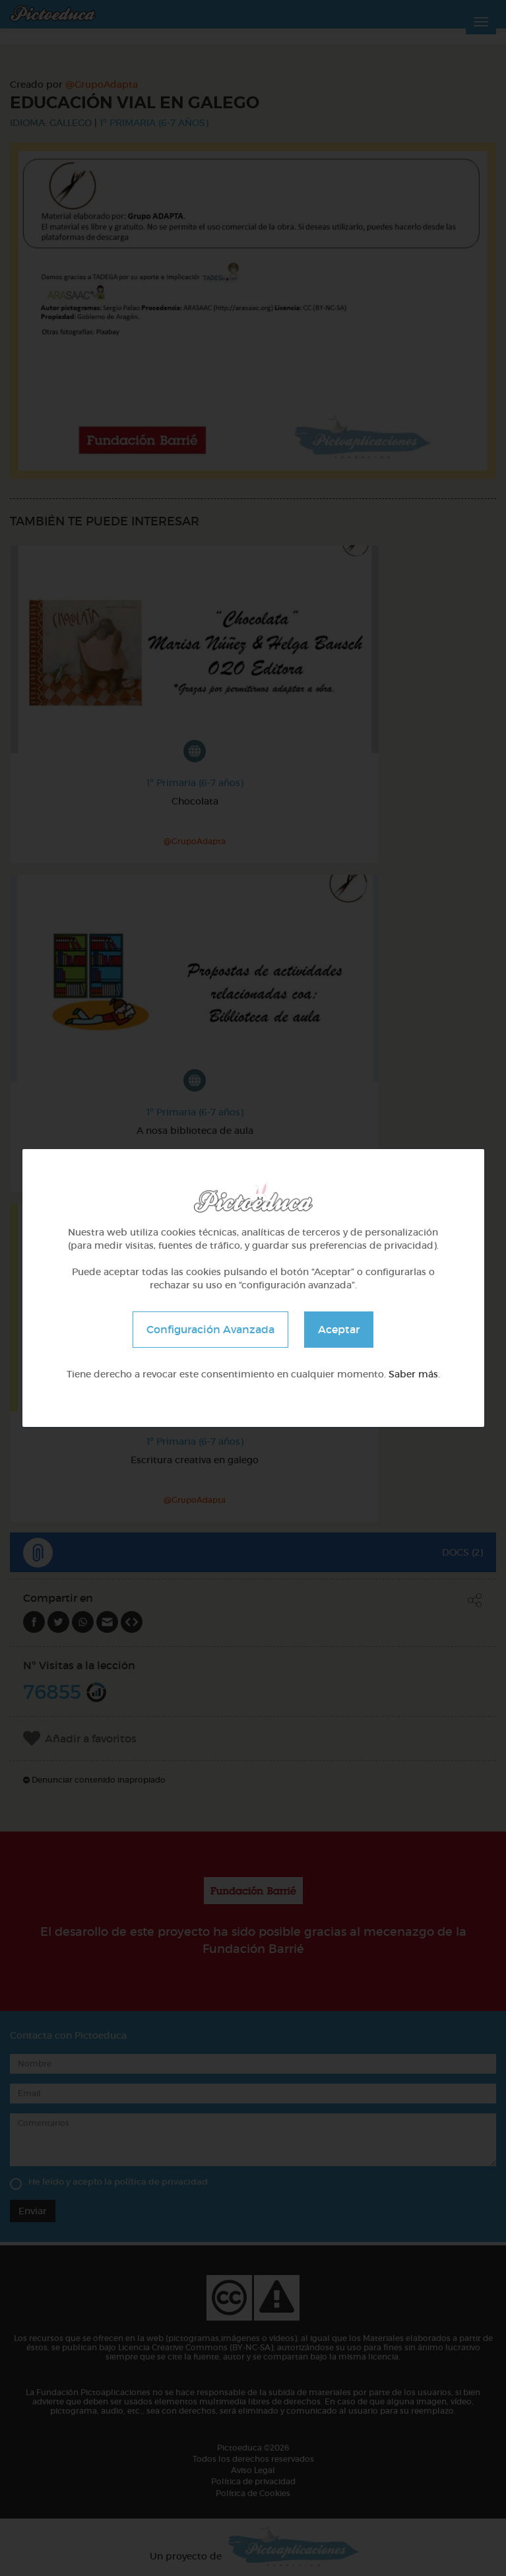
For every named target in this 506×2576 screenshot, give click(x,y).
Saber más (413, 1374)
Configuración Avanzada (210, 1329)
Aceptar (339, 1329)
